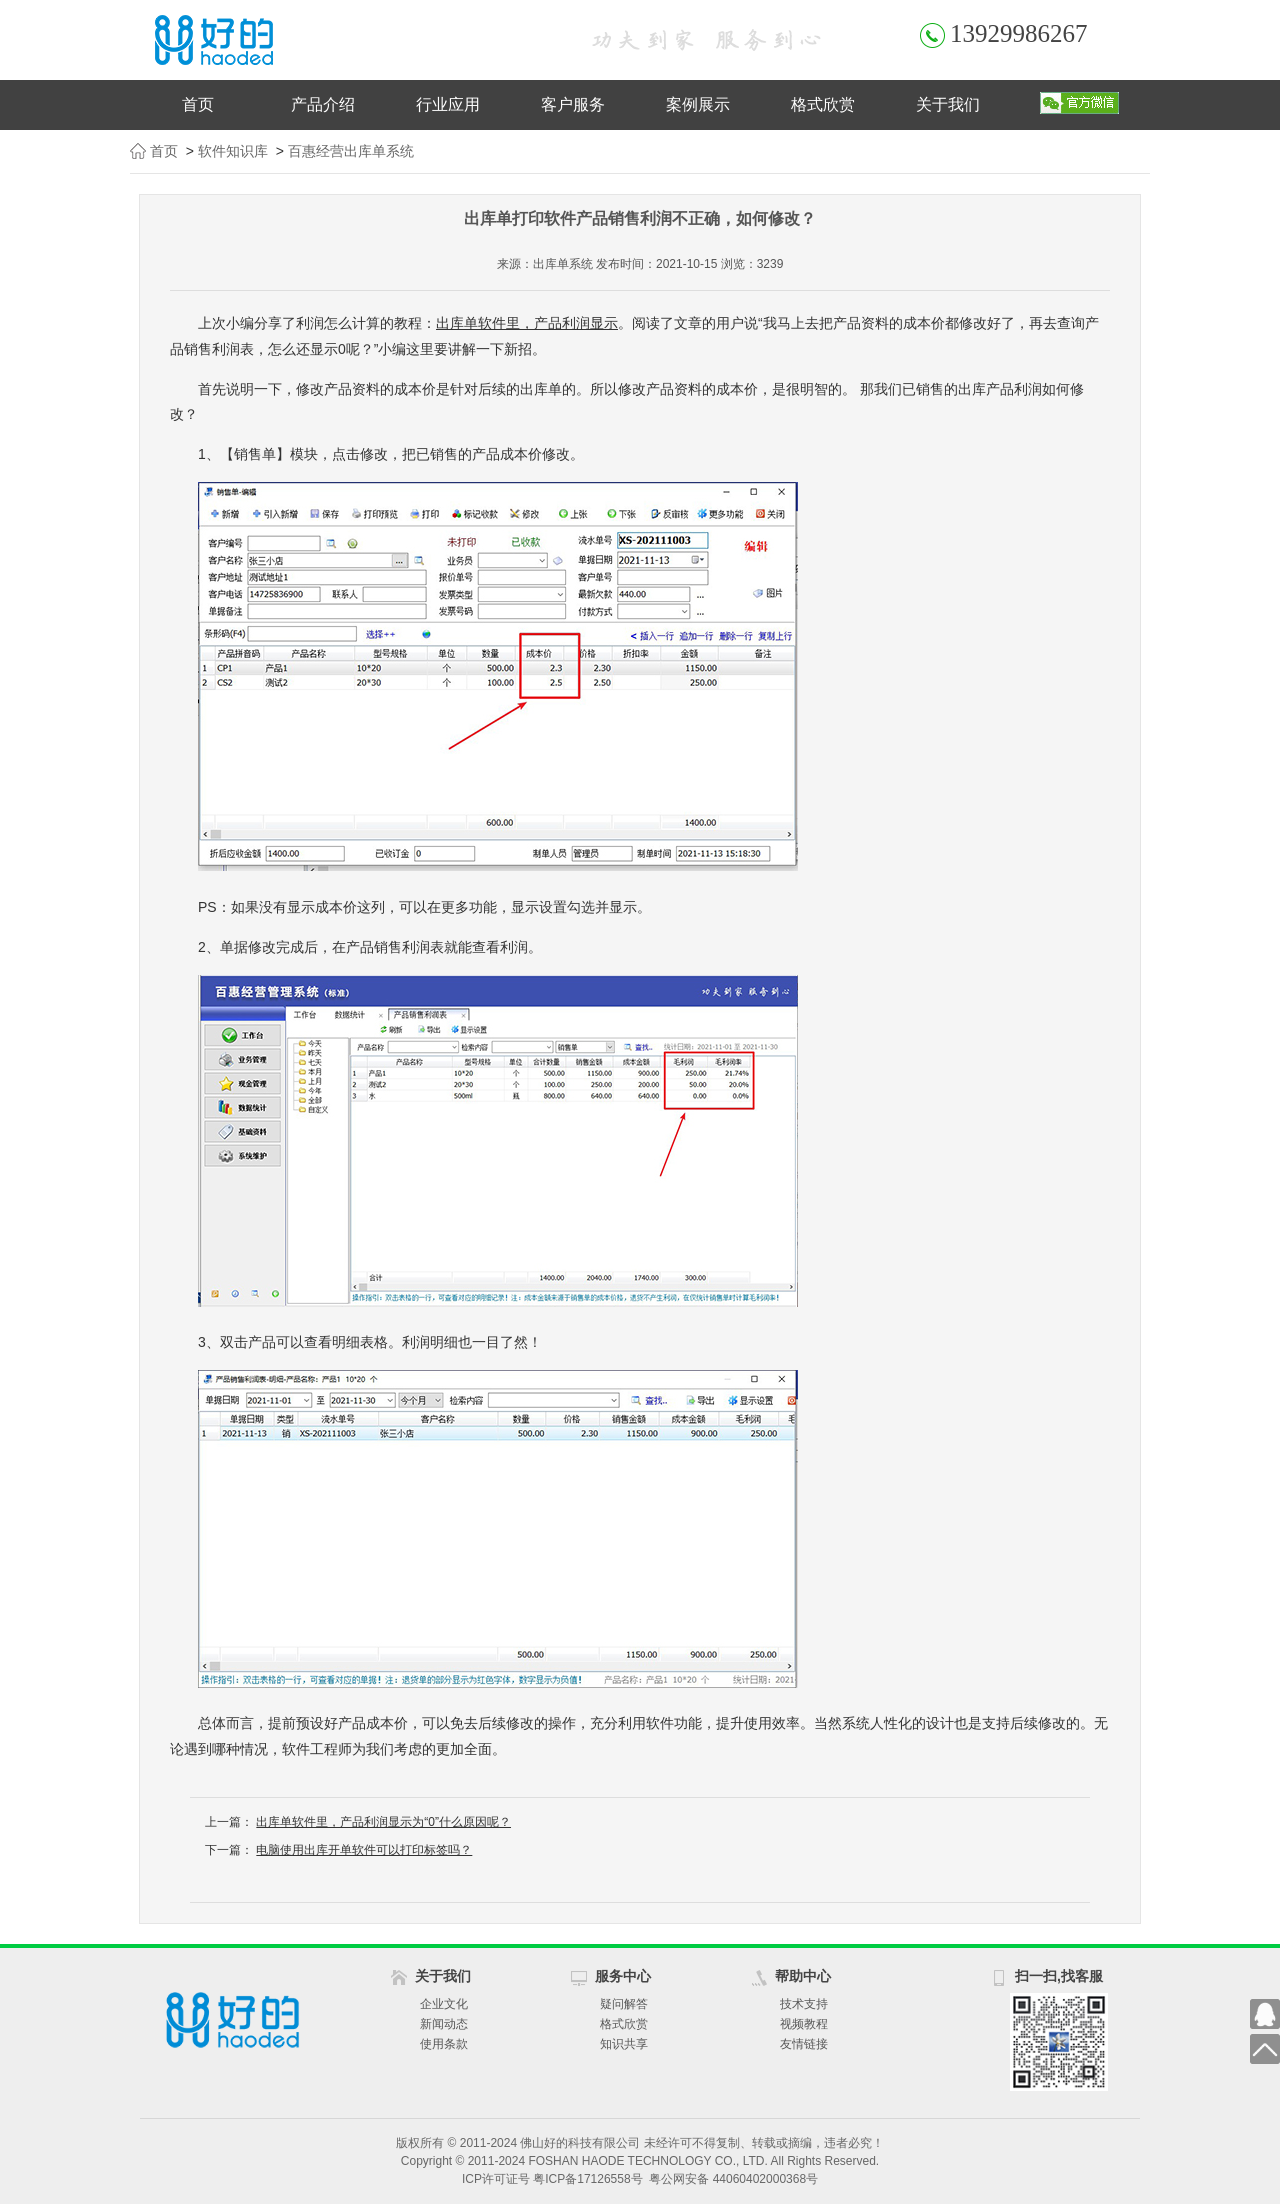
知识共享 (624, 2044)
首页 (198, 104)
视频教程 (804, 2024)
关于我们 (948, 104)
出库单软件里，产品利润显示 (527, 323)
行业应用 (448, 104)
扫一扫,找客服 (1059, 1976)
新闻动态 (444, 2024)
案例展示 (698, 104)
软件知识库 (233, 151)
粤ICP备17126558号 (587, 2179)
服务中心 (623, 1976)
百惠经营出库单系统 (351, 151)
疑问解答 (624, 2004)
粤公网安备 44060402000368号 (733, 2179)
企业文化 (444, 2004)
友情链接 (804, 2044)
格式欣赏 (823, 104)
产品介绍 (323, 104)
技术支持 (804, 2004)
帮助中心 (803, 1976)
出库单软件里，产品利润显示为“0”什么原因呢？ (383, 1822)
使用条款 (444, 2044)
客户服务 (573, 104)
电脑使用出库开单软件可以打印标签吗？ (364, 1850)
